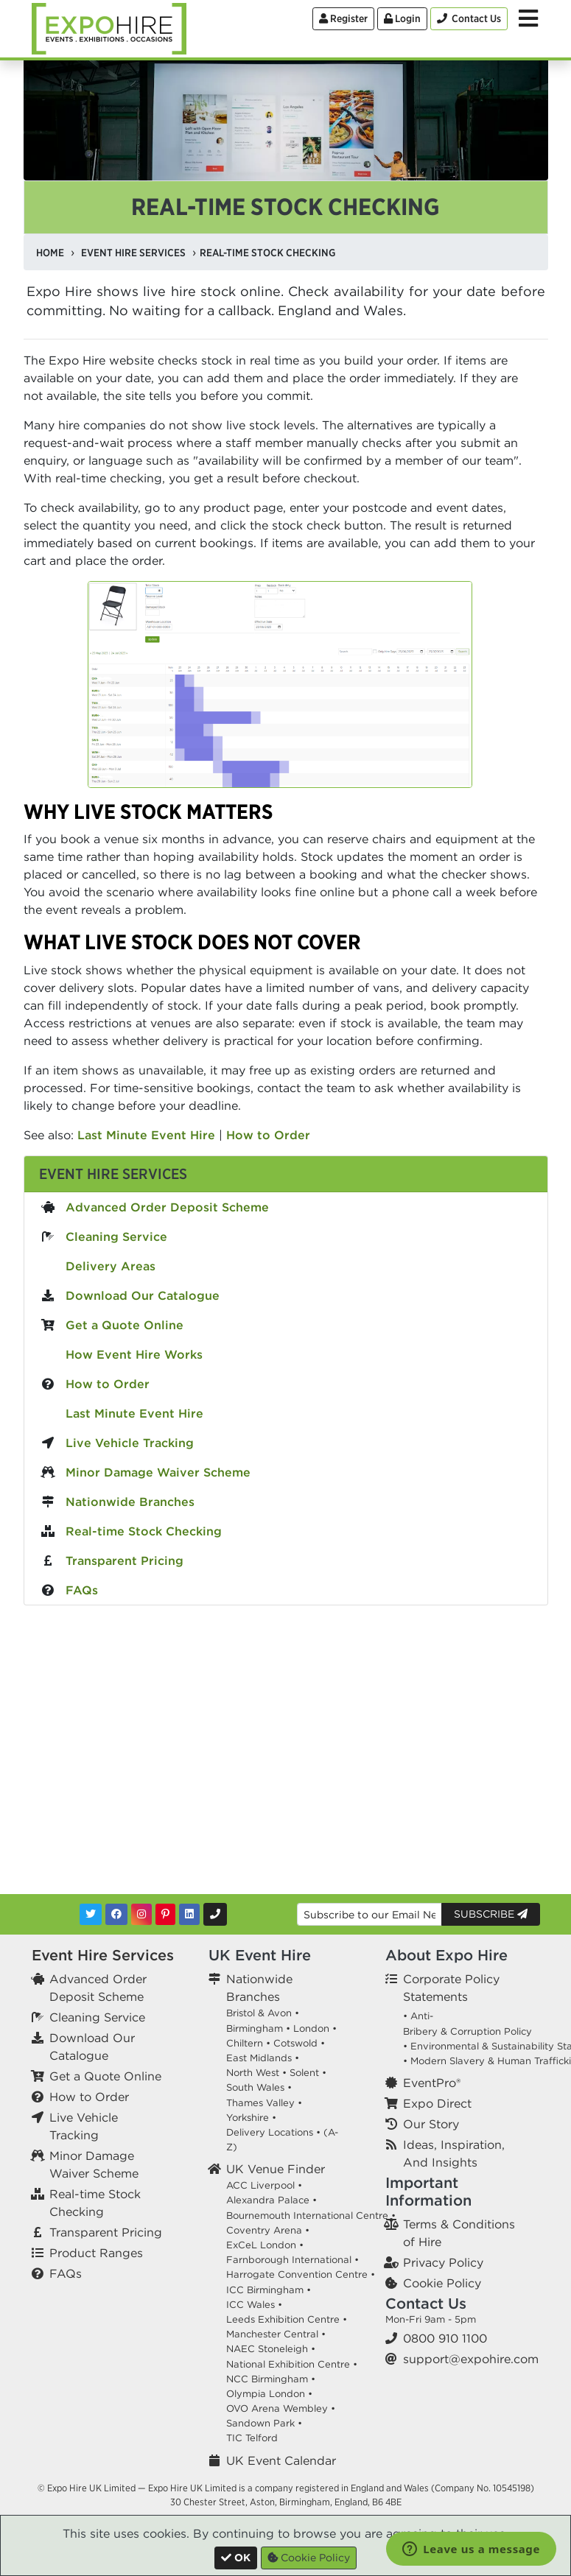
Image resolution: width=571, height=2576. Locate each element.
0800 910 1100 (445, 2338)
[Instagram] (141, 1914)
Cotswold (295, 2043)
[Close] (235, 2558)
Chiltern (244, 2043)
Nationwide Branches (130, 1501)
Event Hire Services (113, 1173)
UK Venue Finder (275, 2168)
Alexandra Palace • (271, 2200)
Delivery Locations (269, 2132)
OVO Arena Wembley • (280, 2408)
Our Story (431, 2123)
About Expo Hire (446, 1955)
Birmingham (254, 2028)
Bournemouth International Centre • (311, 2215)
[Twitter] (91, 1914)
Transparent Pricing (124, 1560)
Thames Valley (260, 2103)
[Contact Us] (469, 18)
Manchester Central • (276, 2334)
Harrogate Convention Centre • (300, 2274)
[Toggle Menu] (528, 18)
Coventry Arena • (267, 2230)
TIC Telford (252, 2438)
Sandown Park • (264, 2423)
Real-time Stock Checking (144, 1531)
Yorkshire (247, 2117)
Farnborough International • (292, 2259)
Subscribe (491, 1914)
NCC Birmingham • (270, 2379)
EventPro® (431, 2082)
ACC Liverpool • (264, 2185)
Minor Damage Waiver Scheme (158, 1472)
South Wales (255, 2087)
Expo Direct (437, 2103)
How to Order (268, 1134)
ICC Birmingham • (268, 2290)
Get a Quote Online (124, 1324)
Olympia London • (269, 2393)
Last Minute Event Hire (146, 1134)
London (311, 2028)
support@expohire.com (471, 2358)
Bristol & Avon (259, 2013)
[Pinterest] (165, 1914)
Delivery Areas (110, 1266)
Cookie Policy (442, 2283)
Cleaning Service (116, 1236)
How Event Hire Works (134, 1354)
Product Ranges (96, 2252)
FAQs (82, 1590)
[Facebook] (116, 1914)
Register (343, 18)
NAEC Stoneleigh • (270, 2349)
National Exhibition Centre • (291, 2364)
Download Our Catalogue (143, 1295)
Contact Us (425, 2303)
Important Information (428, 2191)
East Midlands (259, 2058)
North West (252, 2072)
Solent (304, 2072)
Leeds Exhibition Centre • (286, 2319)
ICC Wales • (254, 2304)
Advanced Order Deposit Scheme (167, 1207)
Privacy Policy (443, 2262)
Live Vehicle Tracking (130, 1442)
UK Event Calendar (281, 2460)
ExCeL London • (265, 2245)
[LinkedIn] (189, 1914)
